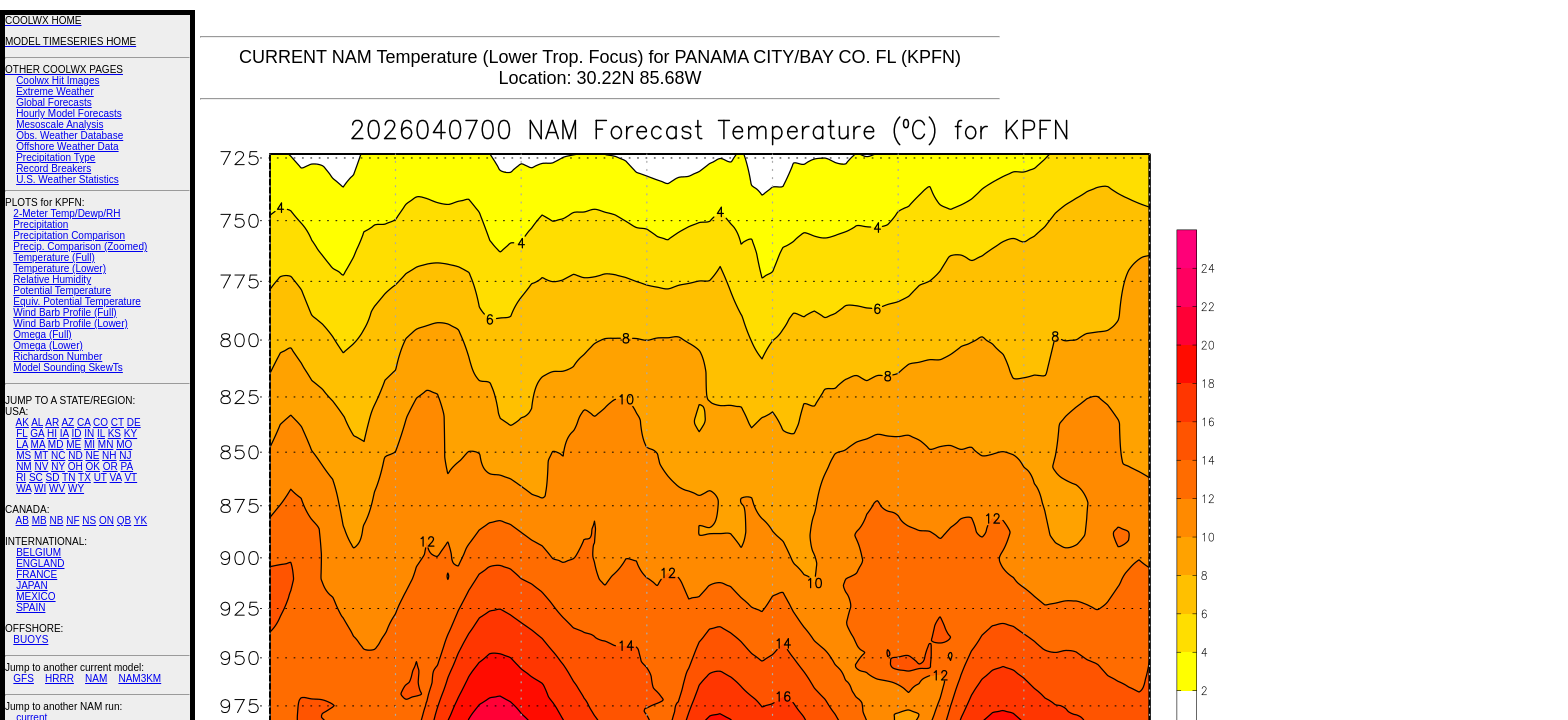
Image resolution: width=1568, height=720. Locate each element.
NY (58, 466)
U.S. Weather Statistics (67, 179)
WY (76, 488)
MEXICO (35, 596)
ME (73, 444)
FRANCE (36, 574)
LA (22, 444)
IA (64, 433)
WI (40, 488)
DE (134, 422)
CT (117, 422)
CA (83, 422)
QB (124, 520)
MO (124, 444)
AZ (67, 422)
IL (101, 433)
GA (37, 433)
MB (39, 520)
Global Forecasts (54, 102)
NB (56, 520)
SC (36, 477)
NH (109, 455)
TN (68, 477)
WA (23, 488)
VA (116, 477)
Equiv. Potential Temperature (76, 301)
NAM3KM (139, 678)
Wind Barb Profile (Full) (64, 312)
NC (58, 455)
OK (92, 466)
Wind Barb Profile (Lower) (70, 323)
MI (89, 444)
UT (100, 477)
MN (106, 444)
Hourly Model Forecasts (69, 113)
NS (89, 520)
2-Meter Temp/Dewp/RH (66, 213)
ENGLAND (40, 563)
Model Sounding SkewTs (68, 367)
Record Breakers (53, 168)
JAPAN (32, 585)
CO (100, 422)
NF (72, 520)
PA (126, 466)
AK (22, 422)
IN (89, 433)
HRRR (59, 678)
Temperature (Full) (54, 257)
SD (53, 477)
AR (52, 422)
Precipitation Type (55, 157)
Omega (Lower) (47, 345)
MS (23, 455)
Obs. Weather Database (69, 135)
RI (21, 477)
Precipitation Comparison (69, 235)
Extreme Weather (55, 91)
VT (130, 477)
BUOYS (30, 639)
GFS (23, 678)
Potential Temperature (62, 290)
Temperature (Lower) (59, 268)
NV (41, 466)
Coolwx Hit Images (57, 80)
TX (84, 477)
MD (56, 444)
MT (41, 455)
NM (24, 466)
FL (21, 433)
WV (57, 488)
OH (75, 466)
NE (92, 455)
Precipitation (40, 224)
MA (38, 444)
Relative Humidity (52, 279)
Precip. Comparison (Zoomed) (80, 246)
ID (76, 433)
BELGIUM (38, 552)
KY (130, 433)
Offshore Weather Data (67, 146)
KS (114, 433)
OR (110, 466)
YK (140, 520)
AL (37, 422)
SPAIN (30, 607)
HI (52, 433)
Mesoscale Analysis (59, 124)
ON (106, 520)
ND (75, 455)
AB (22, 520)
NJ (125, 455)
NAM (96, 678)
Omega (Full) (42, 334)
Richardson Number (57, 356)
